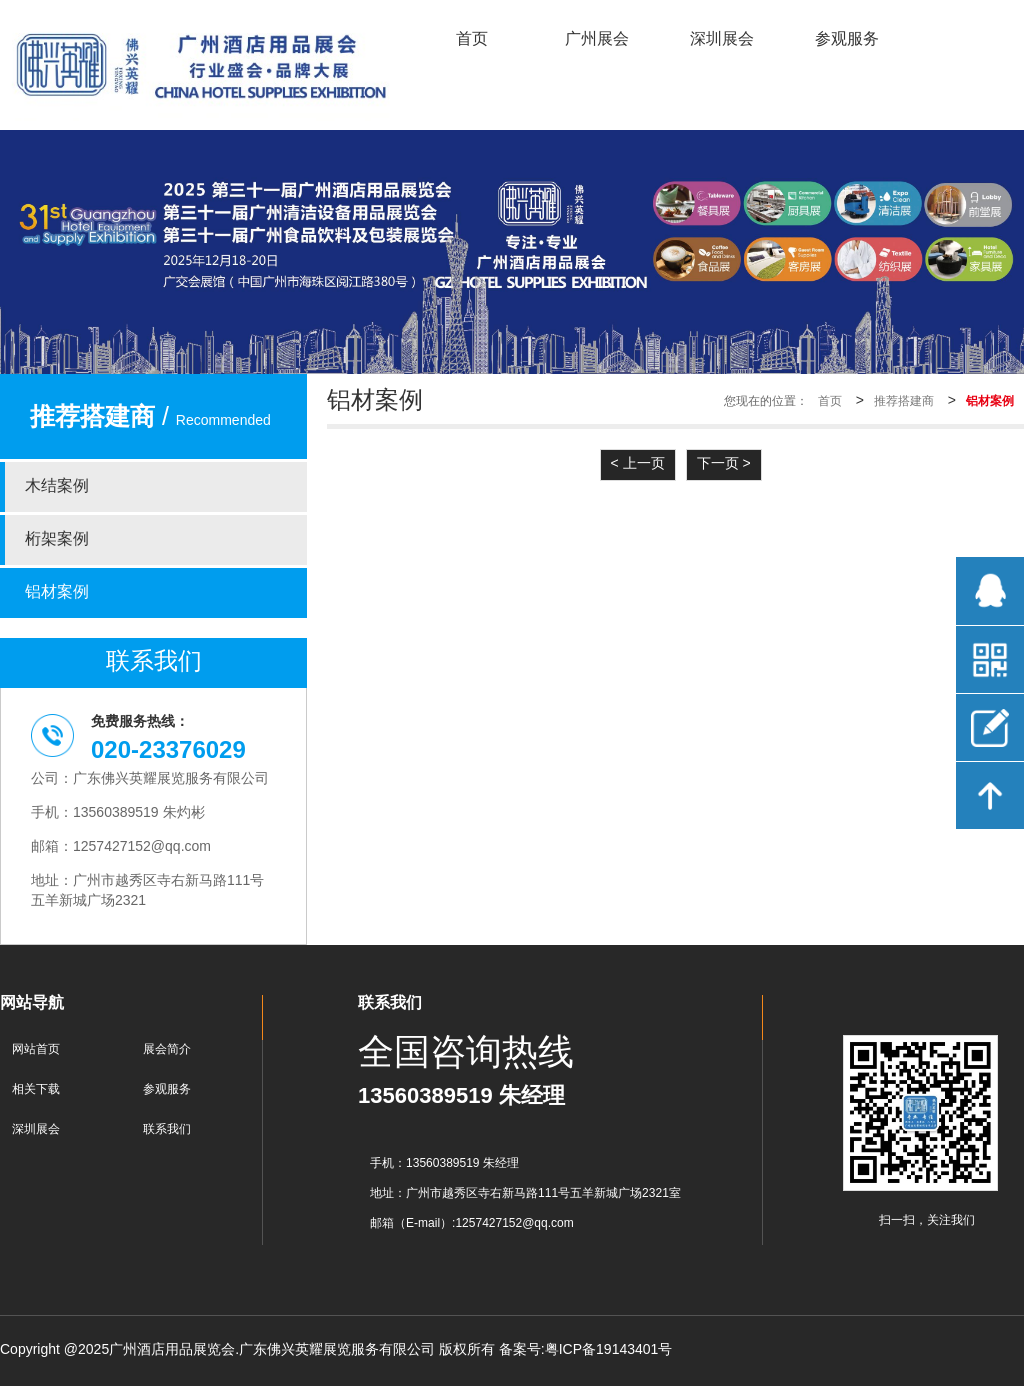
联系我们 (167, 1129)
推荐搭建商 (904, 401)
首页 (830, 401)
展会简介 (167, 1049)
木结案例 (57, 486)
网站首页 (36, 1049)
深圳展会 (36, 1129)
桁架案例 (57, 539)
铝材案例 (57, 592)
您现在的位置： (766, 401)
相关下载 (36, 1089)
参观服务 (167, 1089)
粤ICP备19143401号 (609, 1350)
